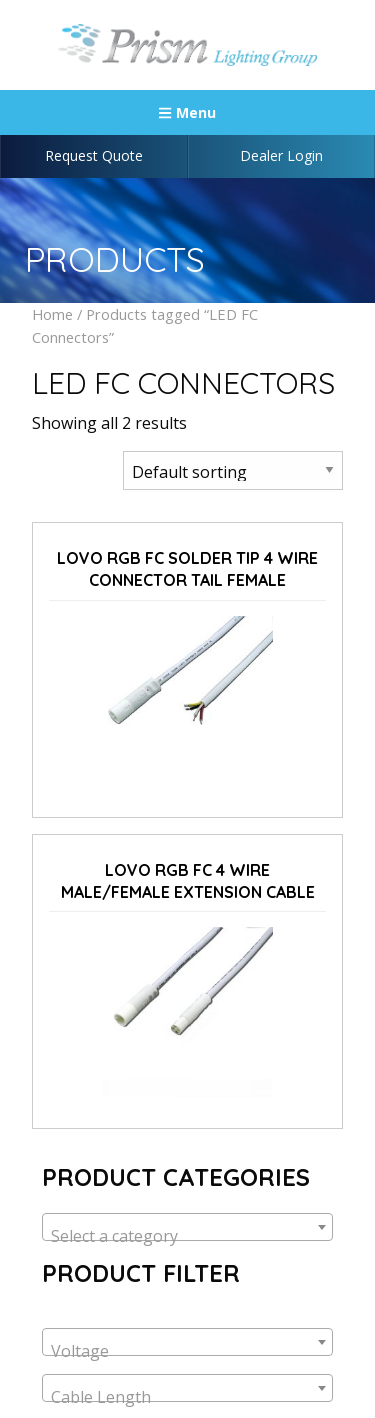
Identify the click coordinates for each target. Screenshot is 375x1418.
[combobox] (187, 1227)
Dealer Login (281, 155)
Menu (187, 112)
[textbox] (187, 1236)
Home (52, 314)
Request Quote (94, 155)
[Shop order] (233, 470)
